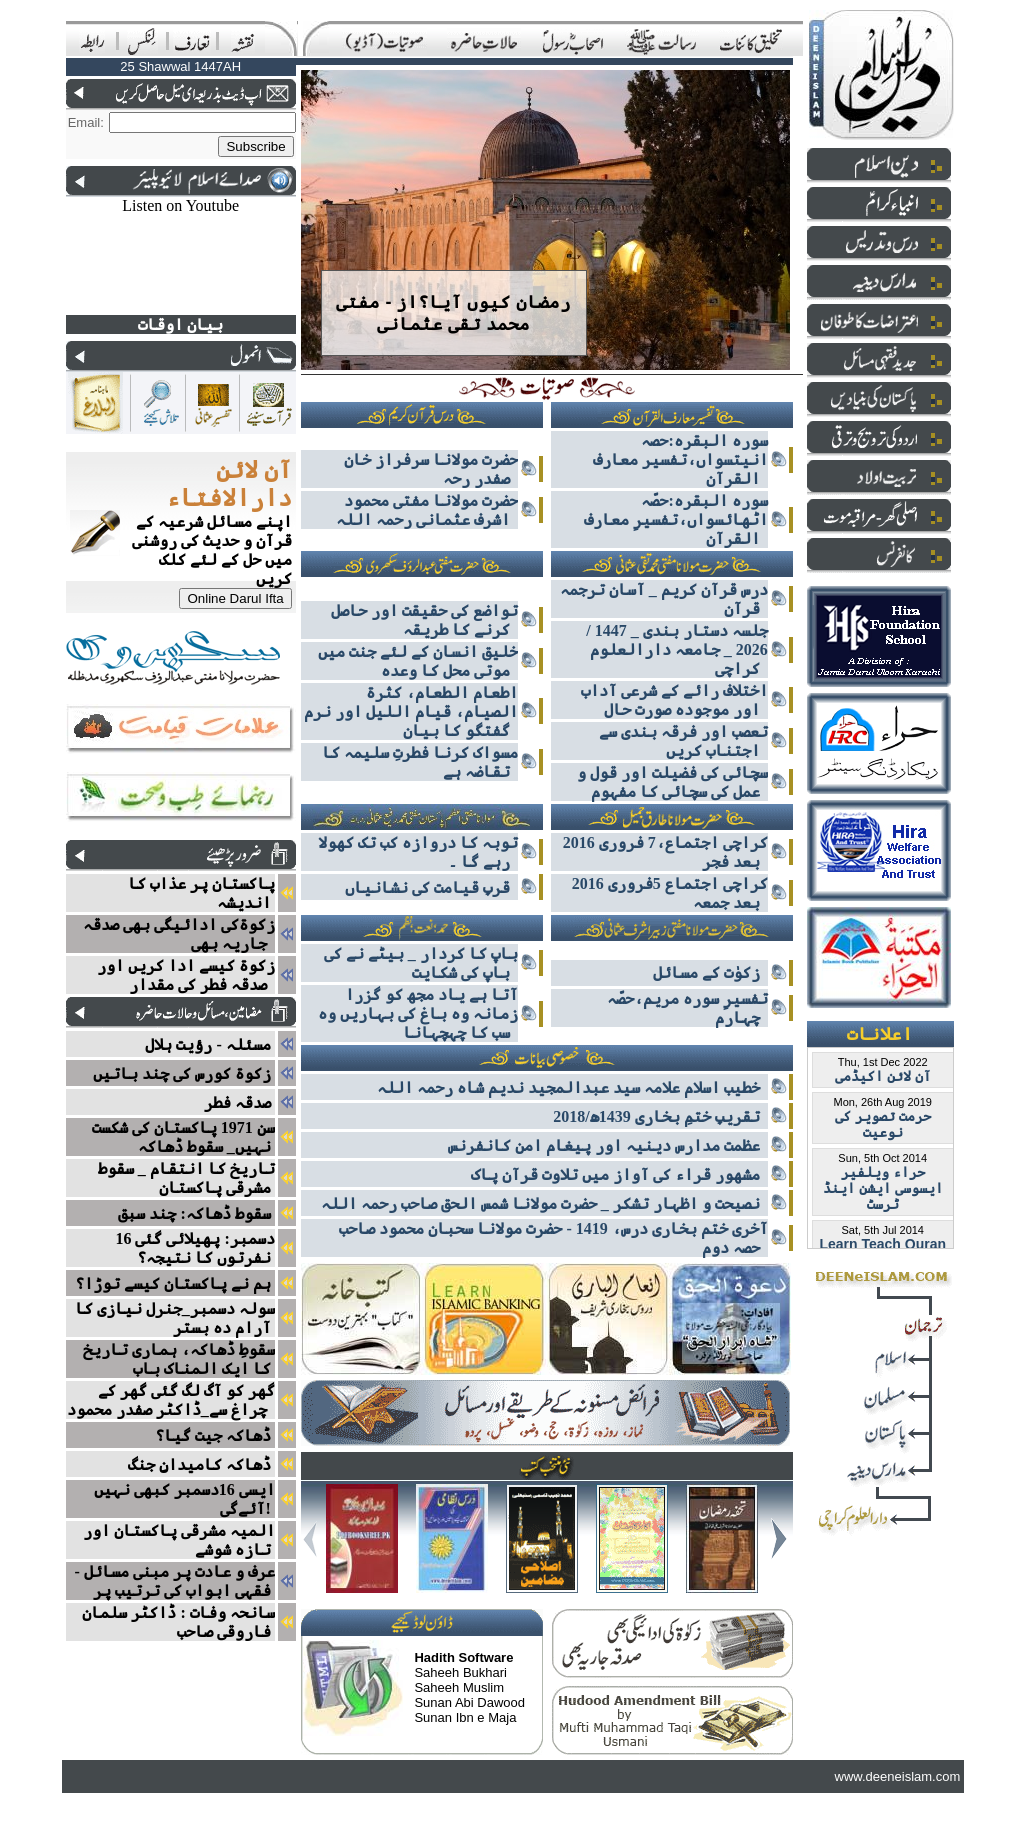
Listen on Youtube (180, 205)
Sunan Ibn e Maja (465, 1717)
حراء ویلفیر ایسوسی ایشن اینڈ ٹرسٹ (883, 1188)
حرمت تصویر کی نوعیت (883, 1124)
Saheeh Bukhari (460, 1672)
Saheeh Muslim (459, 1687)
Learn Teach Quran (882, 1244)
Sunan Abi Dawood (469, 1702)
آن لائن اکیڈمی (883, 1076)
